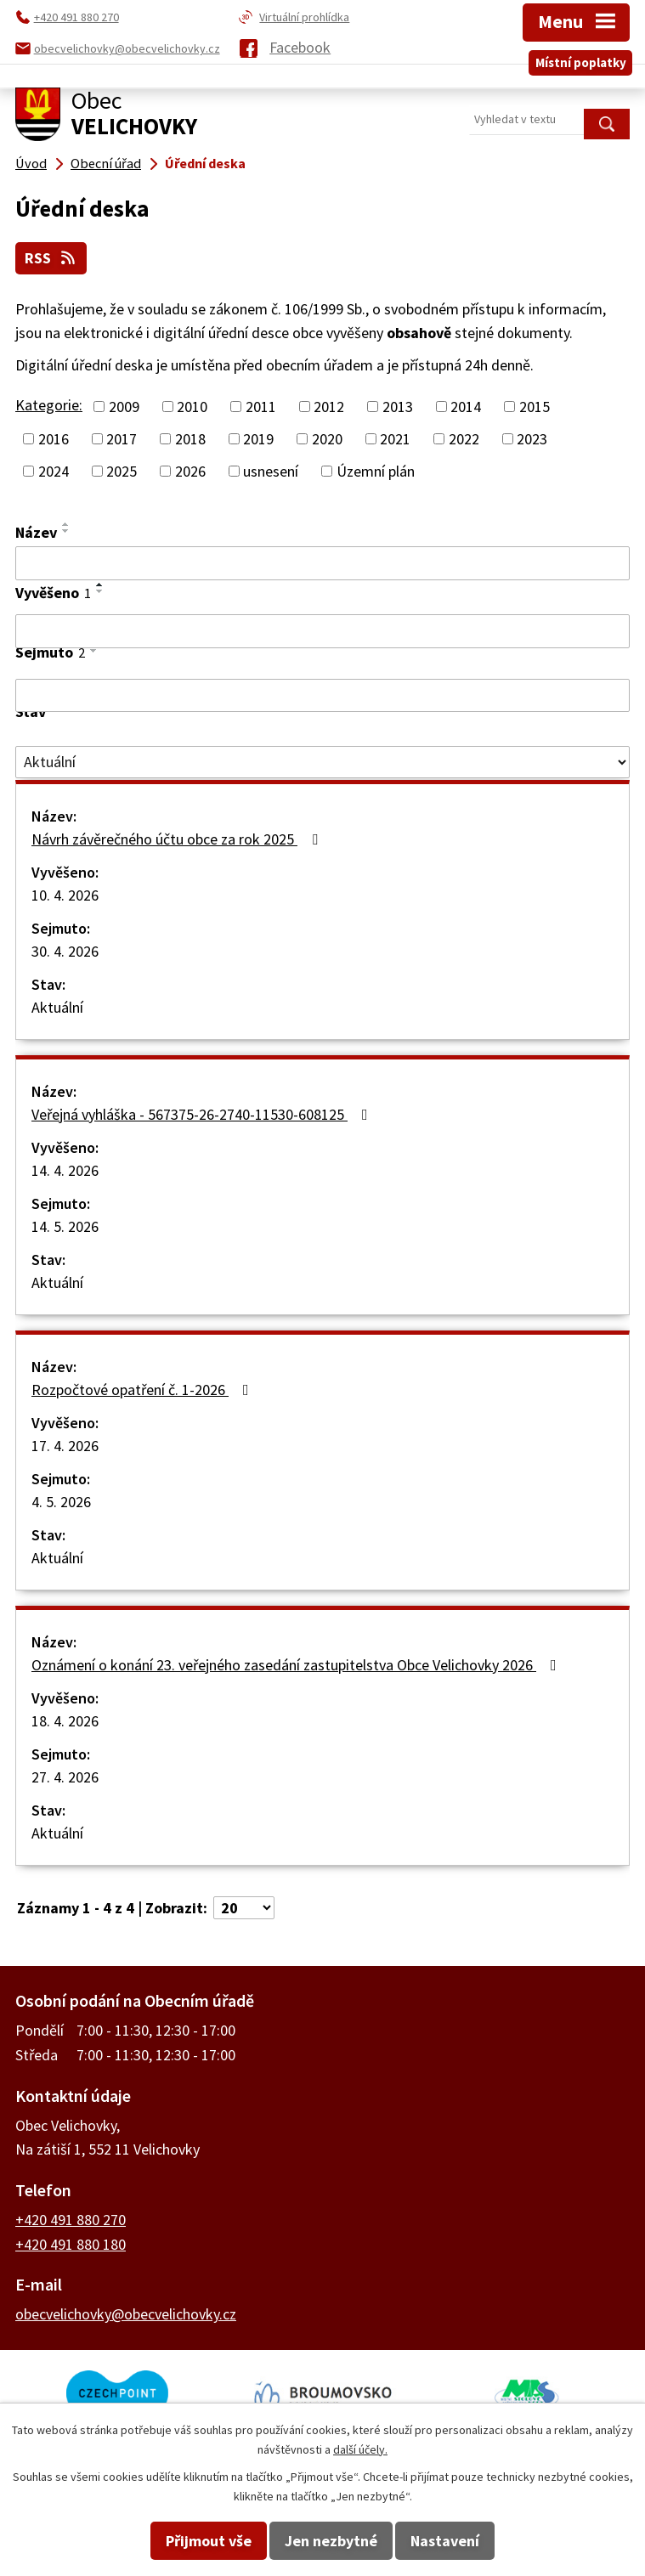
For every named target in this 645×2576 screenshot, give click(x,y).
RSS (51, 258)
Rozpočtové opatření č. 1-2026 (143, 1389)
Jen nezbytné (331, 2541)
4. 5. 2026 (61, 1501)
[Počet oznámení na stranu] (243, 1907)
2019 (258, 439)
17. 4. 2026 (65, 1445)
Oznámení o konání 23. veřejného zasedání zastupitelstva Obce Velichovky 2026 (297, 1665)
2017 (121, 439)
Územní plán (376, 471)
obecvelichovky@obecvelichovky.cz (125, 2314)
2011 (261, 406)
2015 (534, 406)
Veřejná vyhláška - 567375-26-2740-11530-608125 (203, 1114)
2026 (190, 471)
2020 (327, 439)
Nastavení (444, 2541)
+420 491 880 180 (70, 2244)
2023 (532, 439)
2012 (329, 406)
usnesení (270, 471)
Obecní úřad (106, 163)
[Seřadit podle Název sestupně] (66, 531)
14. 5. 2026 (65, 1226)
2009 (124, 406)
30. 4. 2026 (65, 951)
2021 (395, 439)
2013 (397, 406)
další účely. (360, 2449)
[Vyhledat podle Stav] (322, 762)
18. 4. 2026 (65, 1721)
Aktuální (57, 1007)
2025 (121, 471)
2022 (464, 439)
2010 (192, 406)
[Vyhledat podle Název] (322, 563)
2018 (190, 439)
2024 (53, 471)
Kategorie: (48, 405)
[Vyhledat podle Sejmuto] (322, 696)
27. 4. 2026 (65, 1777)
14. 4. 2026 (65, 1170)
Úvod (31, 163)
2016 (53, 439)
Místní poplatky (580, 62)
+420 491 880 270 (70, 2219)
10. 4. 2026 (65, 895)
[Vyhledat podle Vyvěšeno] (322, 631)
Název (36, 532)
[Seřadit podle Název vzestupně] (66, 524)
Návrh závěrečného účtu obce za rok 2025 (178, 839)
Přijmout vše (209, 2541)
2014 (465, 406)
